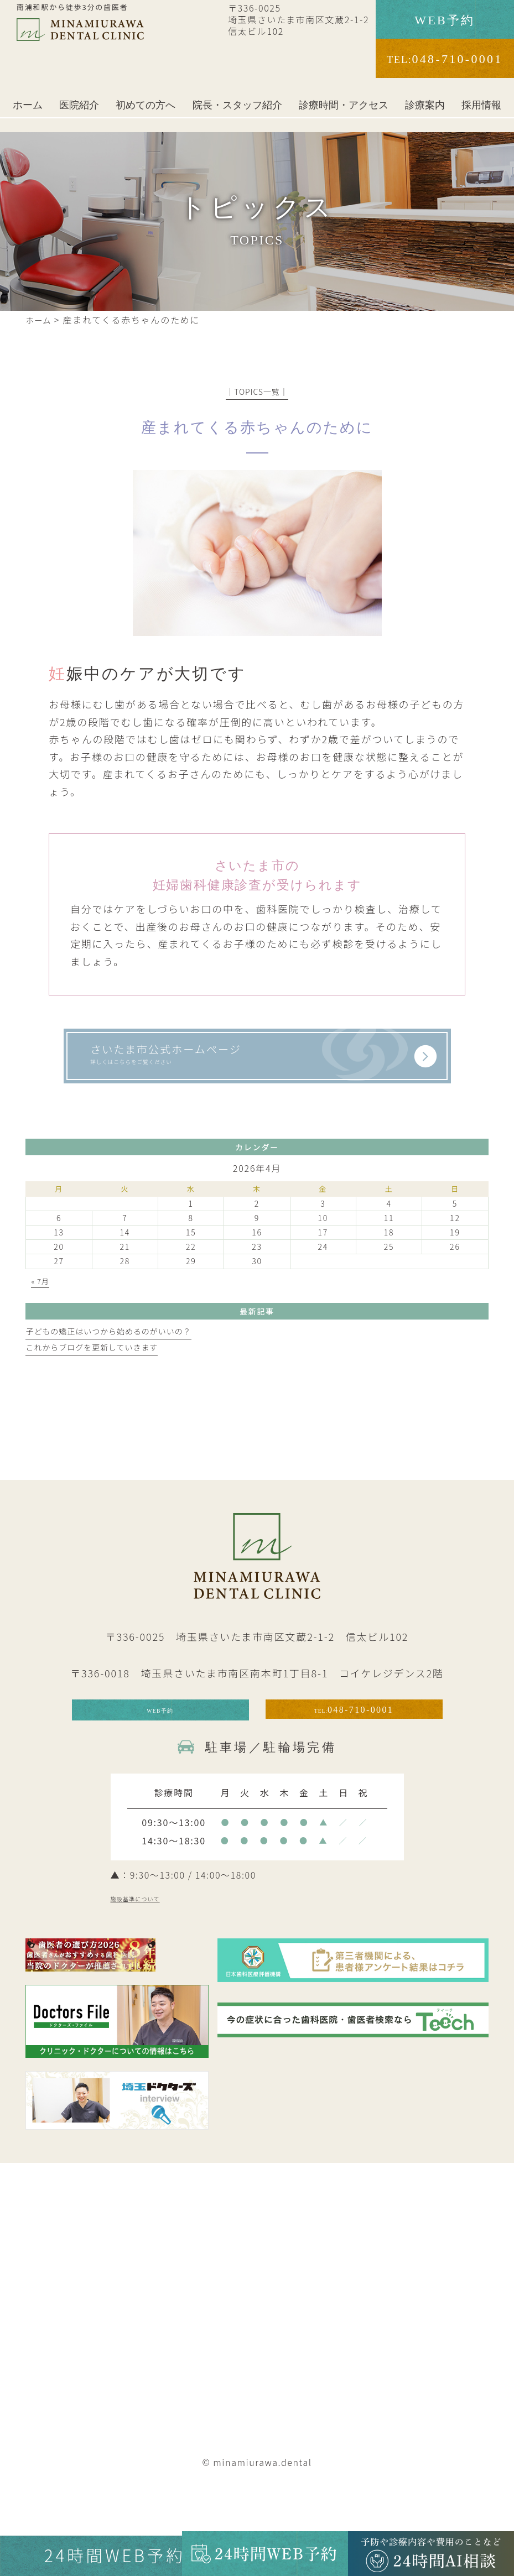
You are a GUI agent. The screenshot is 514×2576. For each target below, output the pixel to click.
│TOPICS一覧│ (257, 391)
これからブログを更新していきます (95, 1374)
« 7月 (41, 1308)
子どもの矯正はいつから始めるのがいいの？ (112, 1358)
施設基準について (157, 1945)
